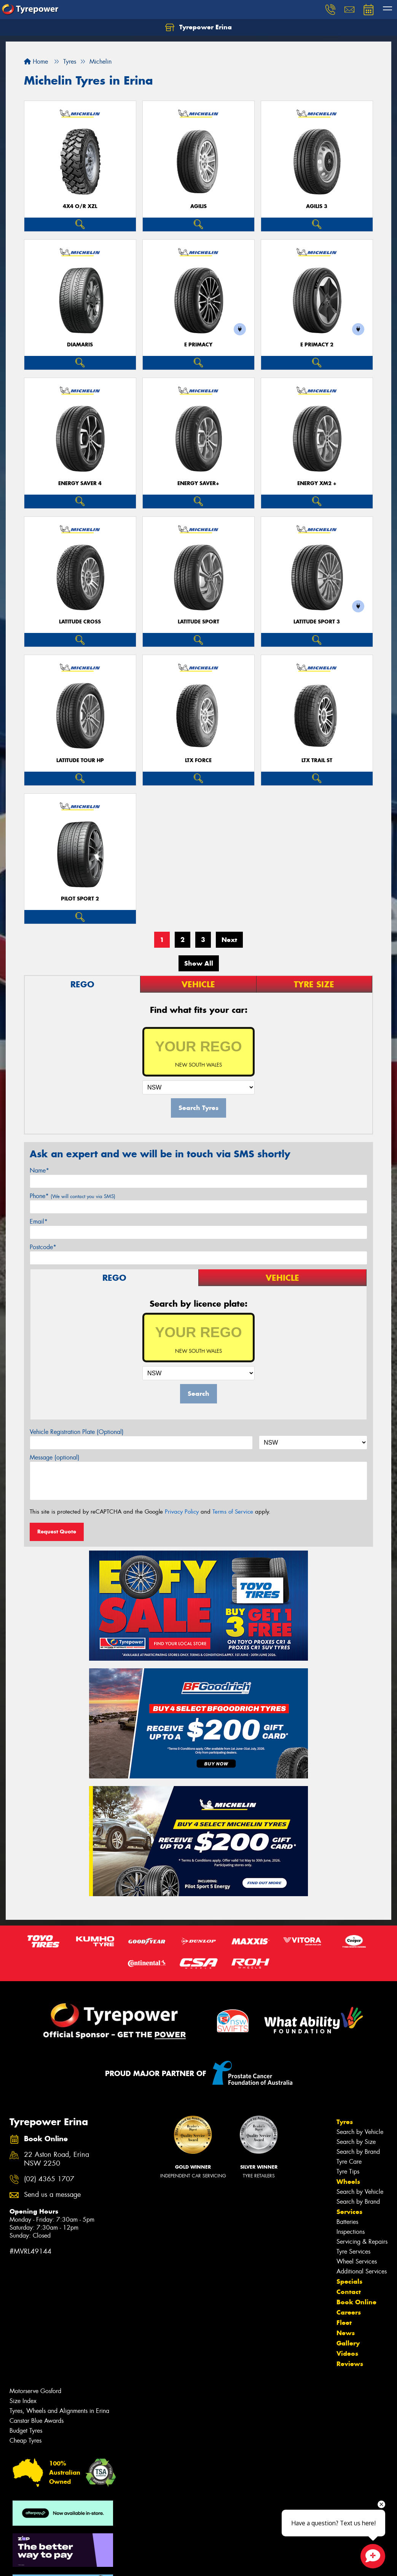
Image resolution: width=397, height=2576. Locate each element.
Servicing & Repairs (361, 2242)
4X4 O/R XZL (80, 206)
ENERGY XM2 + (316, 483)
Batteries (347, 2222)
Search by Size (356, 2142)
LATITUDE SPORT (198, 621)
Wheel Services (356, 2261)
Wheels (348, 2181)
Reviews (349, 2364)
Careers (348, 2312)
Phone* (72, 1196)
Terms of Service (232, 1511)
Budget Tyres (26, 2431)
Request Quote (56, 1531)
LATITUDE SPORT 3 (316, 621)
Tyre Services (353, 2252)
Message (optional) (55, 1457)
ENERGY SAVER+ (198, 483)
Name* (39, 1170)
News (345, 2333)
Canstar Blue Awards (37, 2421)
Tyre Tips (347, 2171)
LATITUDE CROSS (80, 621)
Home (36, 62)
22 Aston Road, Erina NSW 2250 (56, 2159)
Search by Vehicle (359, 2132)
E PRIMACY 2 (316, 344)
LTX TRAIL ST (316, 760)
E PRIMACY (198, 344)
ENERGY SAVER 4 (80, 483)
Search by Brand (358, 2152)
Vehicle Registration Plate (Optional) (77, 1432)
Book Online (356, 2302)
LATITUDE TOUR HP (80, 760)
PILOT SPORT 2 (80, 899)
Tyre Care (349, 2162)
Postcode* (43, 1247)
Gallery (348, 2343)
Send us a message (52, 2194)
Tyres (344, 2122)
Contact (348, 2292)
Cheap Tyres (25, 2441)
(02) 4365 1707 (49, 2179)
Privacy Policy (182, 1511)
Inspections (350, 2232)
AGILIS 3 (316, 206)
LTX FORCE (198, 760)
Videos (347, 2353)
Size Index (23, 2401)
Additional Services (361, 2271)
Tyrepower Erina (198, 27)
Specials (349, 2281)
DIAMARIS (80, 344)
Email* (39, 1222)
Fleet (344, 2322)
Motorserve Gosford (35, 2391)
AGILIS (198, 206)
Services (349, 2212)
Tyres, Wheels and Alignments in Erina (59, 2411)
